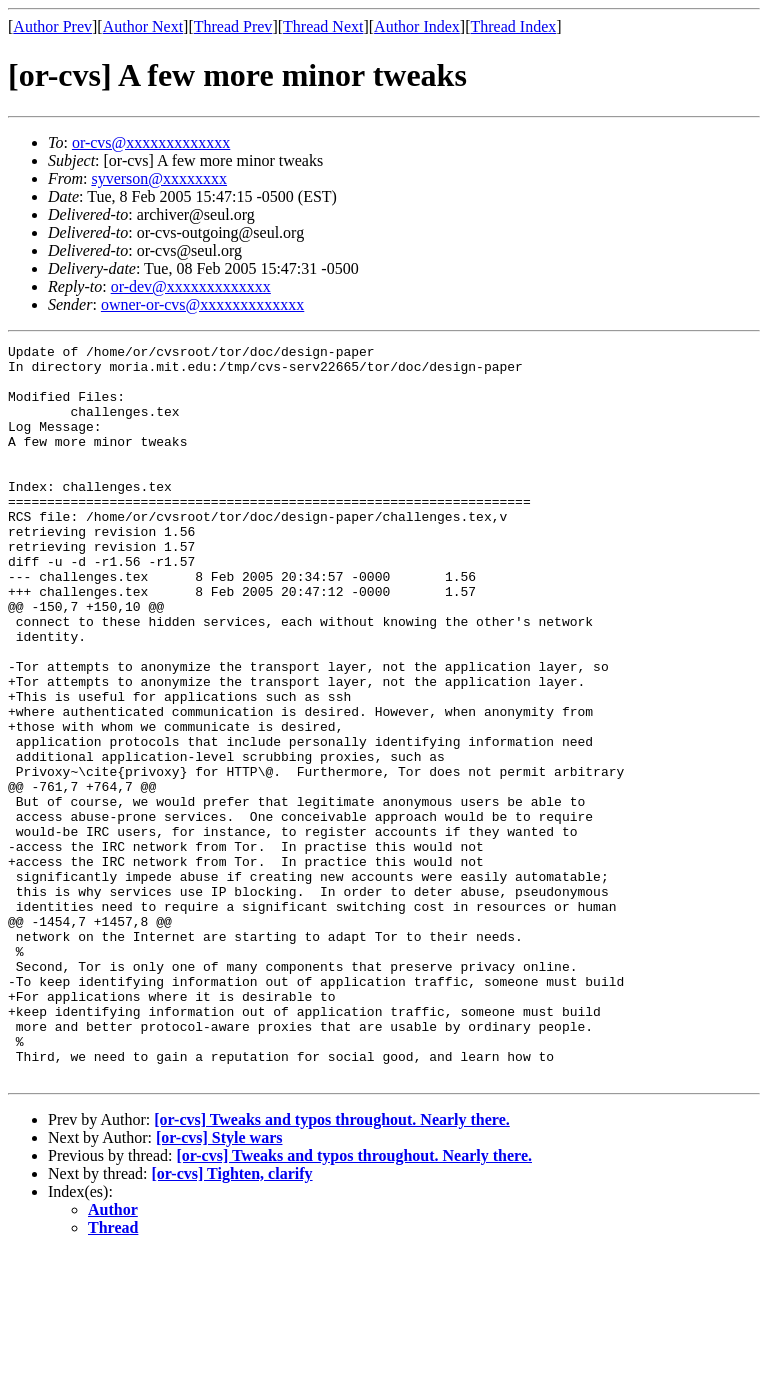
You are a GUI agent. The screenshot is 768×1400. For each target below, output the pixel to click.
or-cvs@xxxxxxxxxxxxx (151, 142)
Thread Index (514, 26)
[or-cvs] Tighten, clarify (232, 1320)
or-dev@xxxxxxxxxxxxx (191, 286)
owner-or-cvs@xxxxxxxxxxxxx (202, 304)
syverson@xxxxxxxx (159, 178)
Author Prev (52, 26)
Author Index (417, 26)
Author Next (143, 26)
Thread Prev (233, 26)
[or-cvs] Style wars (219, 1284)
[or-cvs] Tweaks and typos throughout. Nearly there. (332, 1266)
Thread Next (323, 26)
